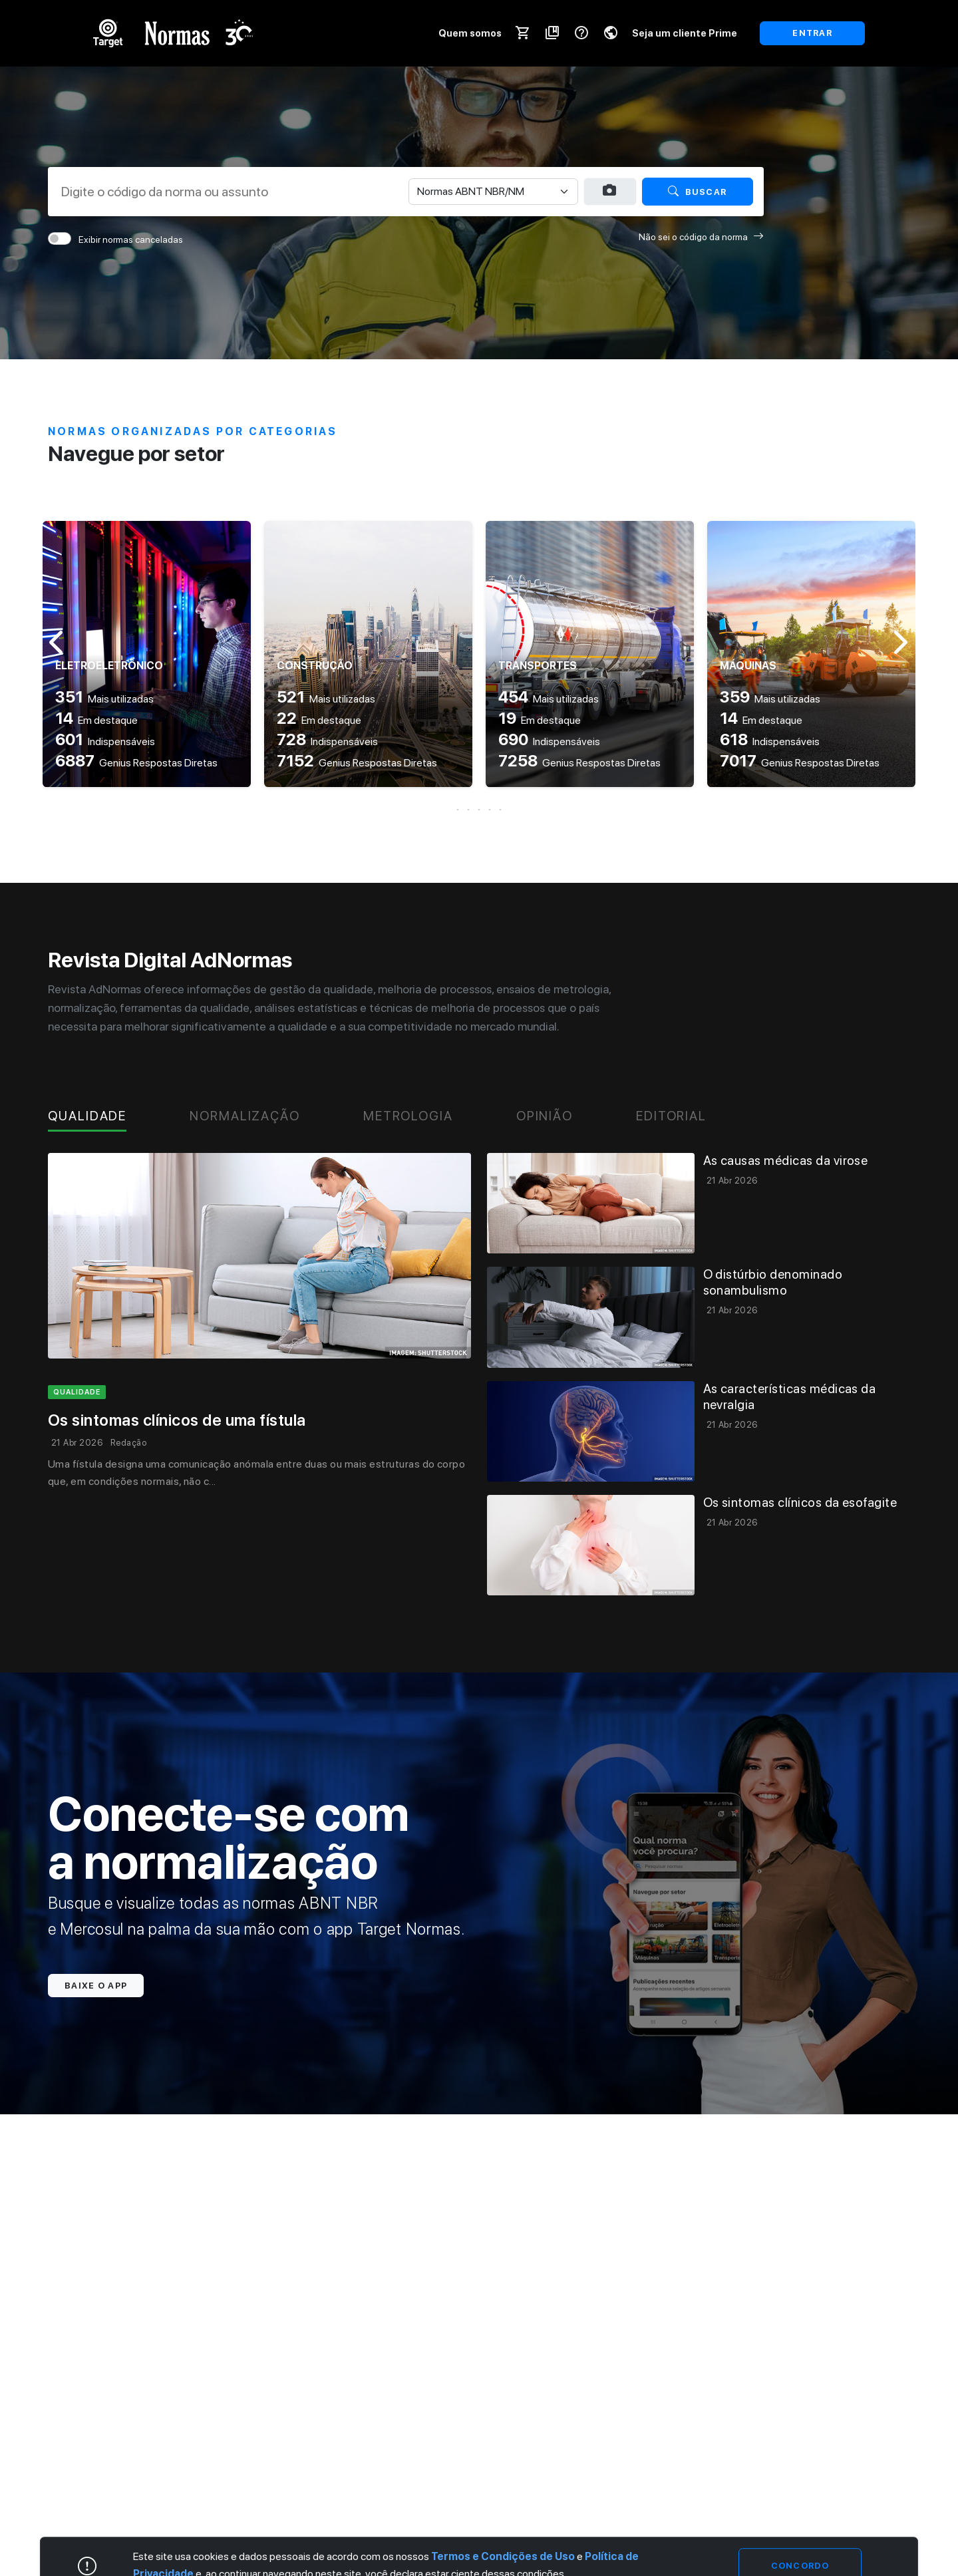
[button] (479, 809)
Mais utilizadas (104, 699)
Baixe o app (96, 1986)
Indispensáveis (105, 741)
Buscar (697, 191)
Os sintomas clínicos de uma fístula (177, 1420)
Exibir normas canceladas (131, 239)
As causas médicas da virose (785, 1160)
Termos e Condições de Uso (503, 2557)
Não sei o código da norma (701, 236)
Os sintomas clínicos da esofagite (800, 1502)
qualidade (76, 1392)
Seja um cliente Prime (684, 33)
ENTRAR (812, 33)
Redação (128, 1443)
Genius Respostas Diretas (136, 762)
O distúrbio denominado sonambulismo (773, 1282)
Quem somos (470, 33)
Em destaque (96, 720)
